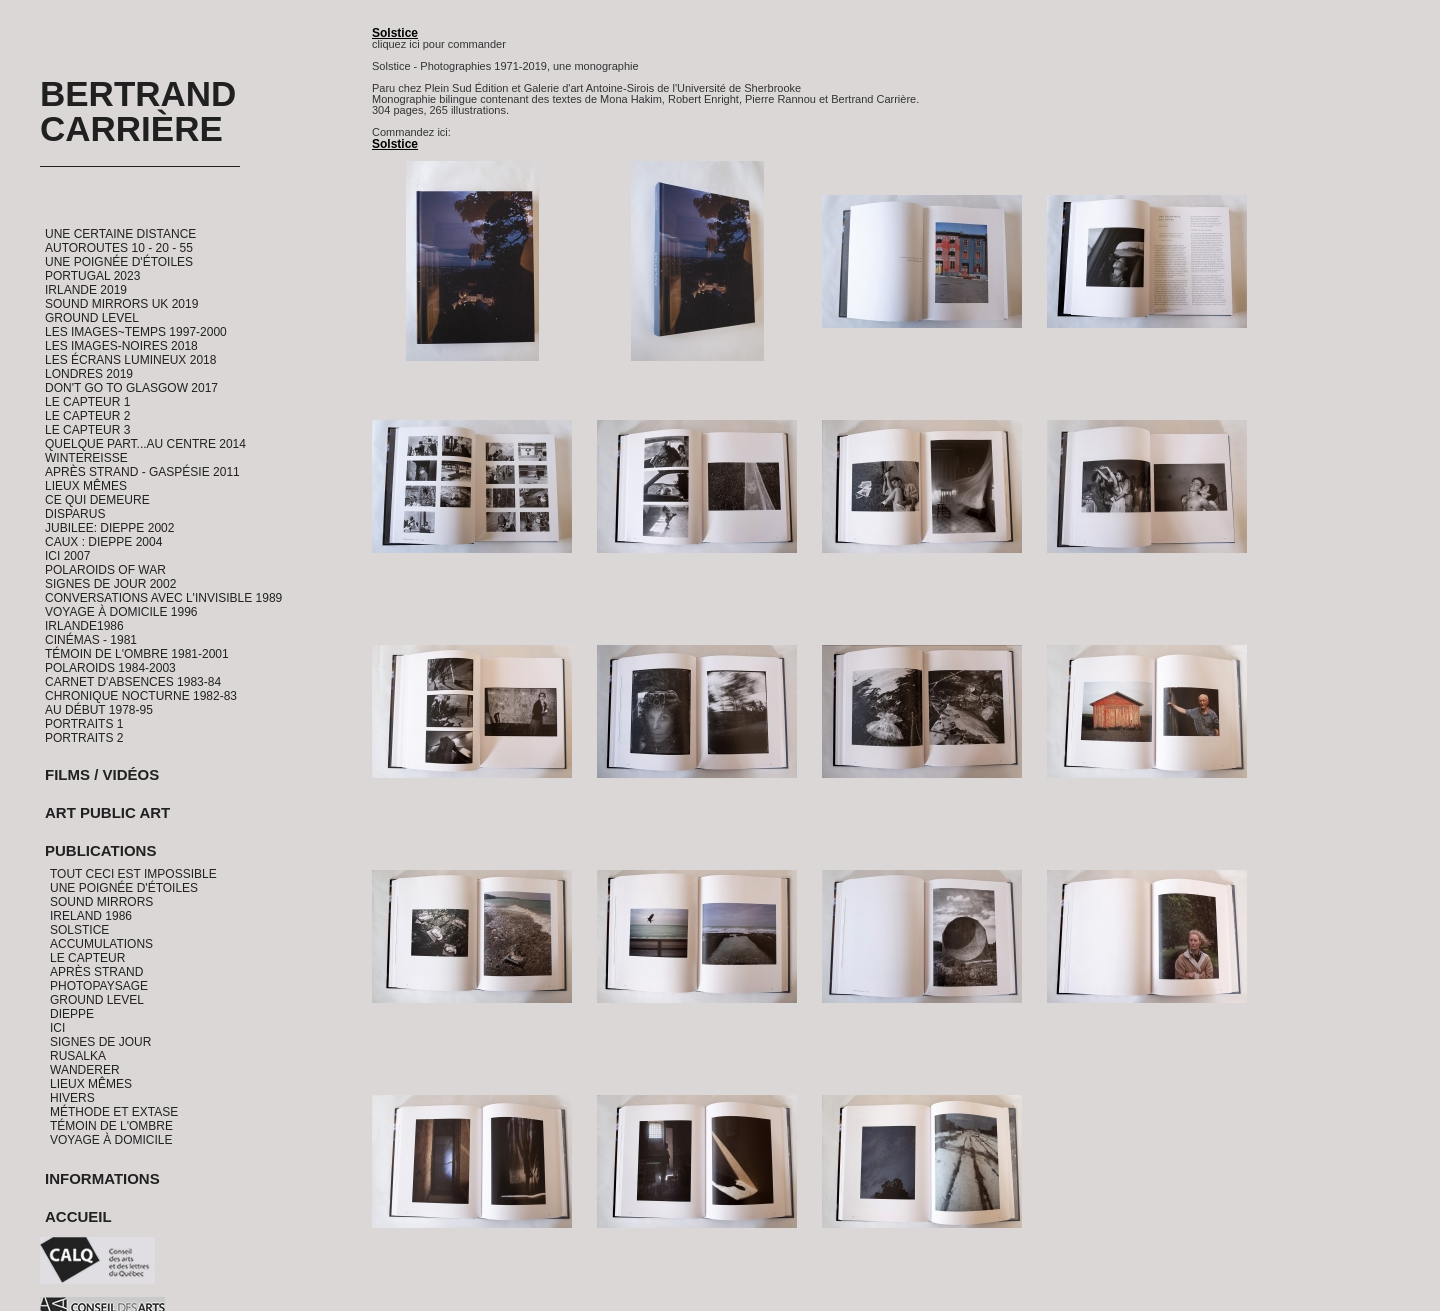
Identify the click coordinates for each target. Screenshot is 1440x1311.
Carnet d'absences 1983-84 (133, 682)
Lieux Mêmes (86, 486)
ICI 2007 (67, 556)
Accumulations (101, 944)
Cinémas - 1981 (91, 640)
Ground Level (92, 318)
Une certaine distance (120, 234)
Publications (100, 850)
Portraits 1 (84, 724)
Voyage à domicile (111, 1140)
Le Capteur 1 (87, 402)
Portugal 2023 (92, 276)
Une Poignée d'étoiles (119, 262)
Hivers (72, 1098)
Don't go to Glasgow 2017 (131, 388)
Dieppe (72, 1014)
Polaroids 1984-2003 (110, 668)
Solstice (79, 930)
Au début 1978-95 (99, 710)
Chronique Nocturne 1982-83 (141, 696)
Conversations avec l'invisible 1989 (163, 598)
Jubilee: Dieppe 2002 (109, 528)
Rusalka (78, 1056)
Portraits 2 (84, 738)
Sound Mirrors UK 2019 (121, 304)
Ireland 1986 (91, 916)
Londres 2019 (89, 374)
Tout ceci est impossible (133, 874)
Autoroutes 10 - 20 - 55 (119, 248)
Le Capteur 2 (87, 416)
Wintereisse (86, 458)
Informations (102, 1178)
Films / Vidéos (102, 774)
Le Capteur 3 (87, 430)
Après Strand (96, 972)
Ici (57, 1028)
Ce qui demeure (97, 500)
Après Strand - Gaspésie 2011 (142, 472)
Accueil (78, 1216)
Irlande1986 (84, 626)
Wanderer (85, 1070)
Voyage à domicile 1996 (121, 612)
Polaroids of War (105, 570)
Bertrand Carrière (138, 111)
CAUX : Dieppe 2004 (103, 542)
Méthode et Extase (114, 1112)
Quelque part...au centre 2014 (145, 444)
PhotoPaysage (99, 986)
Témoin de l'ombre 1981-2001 (137, 654)
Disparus (75, 514)
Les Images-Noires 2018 (121, 346)
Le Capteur (87, 958)
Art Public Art (107, 812)
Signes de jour (100, 1042)
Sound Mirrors (101, 902)
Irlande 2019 (86, 290)
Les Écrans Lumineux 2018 (130, 360)
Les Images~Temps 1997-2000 (136, 332)
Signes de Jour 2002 (110, 584)
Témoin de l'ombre (111, 1126)
